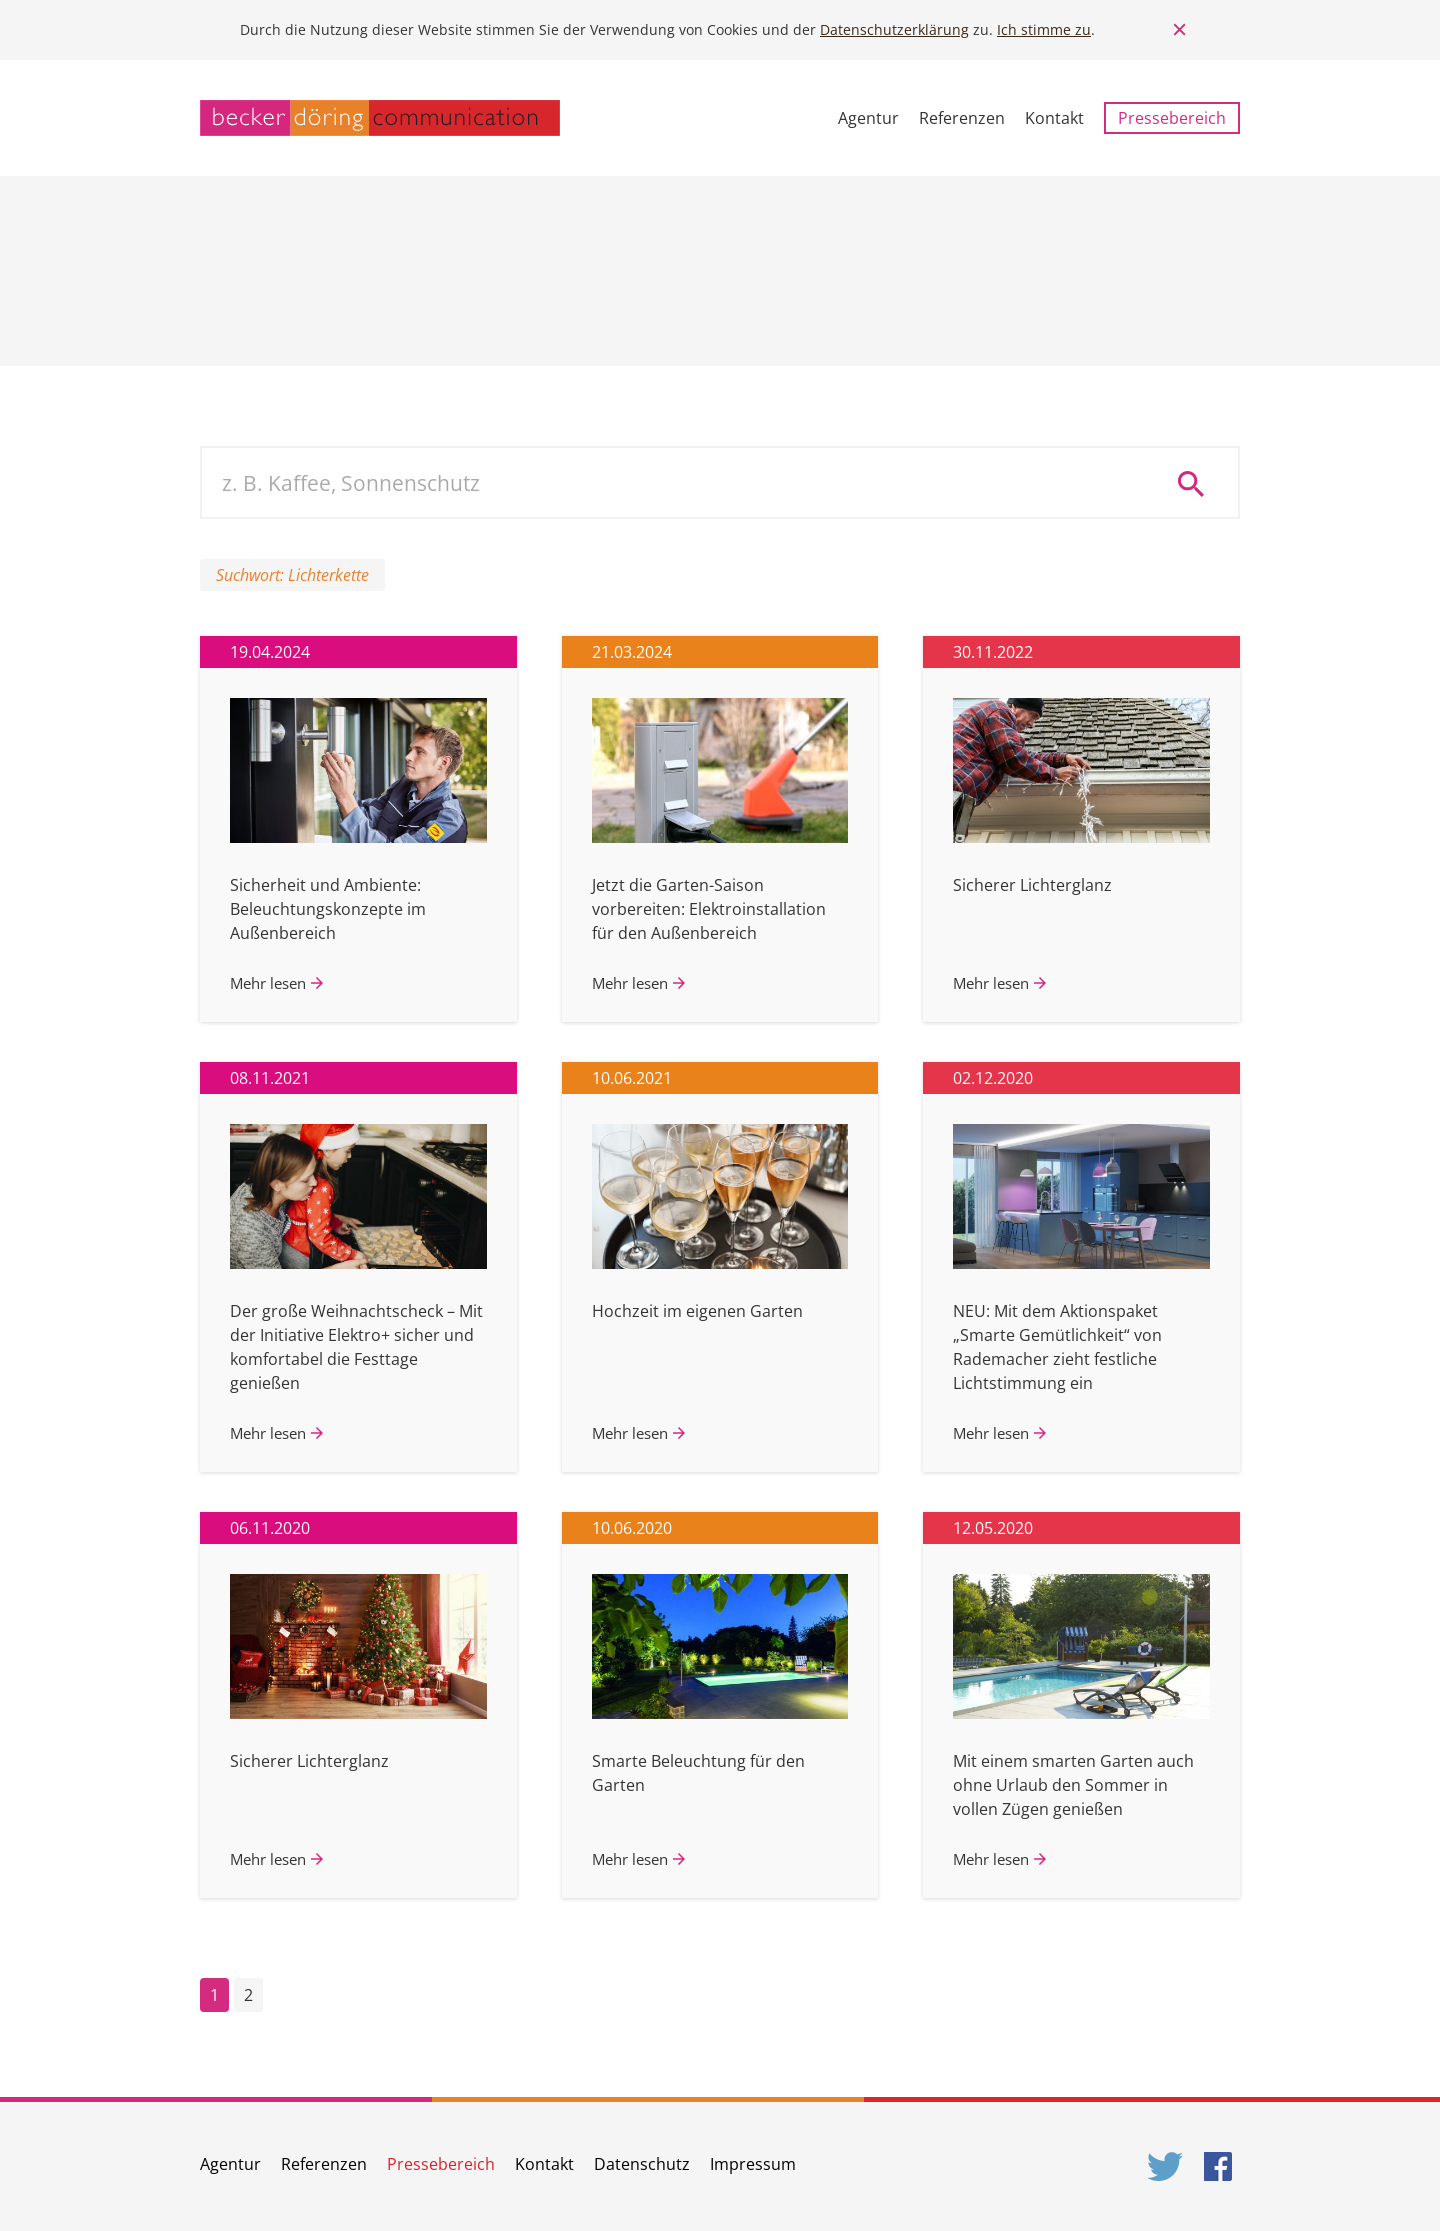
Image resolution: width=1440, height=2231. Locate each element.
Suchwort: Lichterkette (292, 575)
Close (1180, 30)
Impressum (753, 2164)
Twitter (1166, 2166)
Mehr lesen (268, 983)
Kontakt (1054, 118)
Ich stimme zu (1044, 29)
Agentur (868, 118)
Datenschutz (642, 2164)
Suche (1198, 483)
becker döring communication (380, 118)
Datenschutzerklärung (894, 29)
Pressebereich (1172, 118)
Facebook (1222, 2166)
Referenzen (962, 118)
